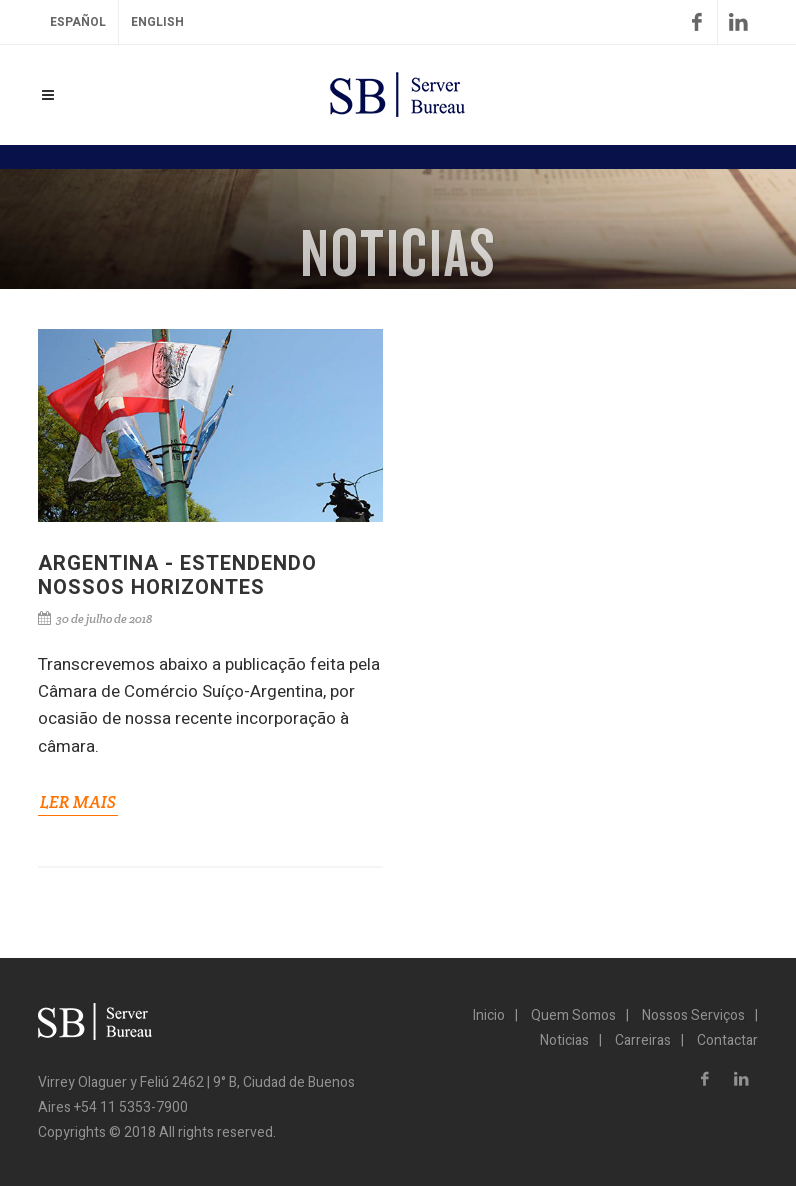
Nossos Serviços (693, 1015)
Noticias (564, 1040)
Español (78, 22)
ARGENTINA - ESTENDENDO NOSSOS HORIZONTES (177, 575)
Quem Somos (573, 1015)
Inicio (489, 1015)
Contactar (727, 1040)
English (157, 22)
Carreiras (643, 1040)
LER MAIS (78, 802)
